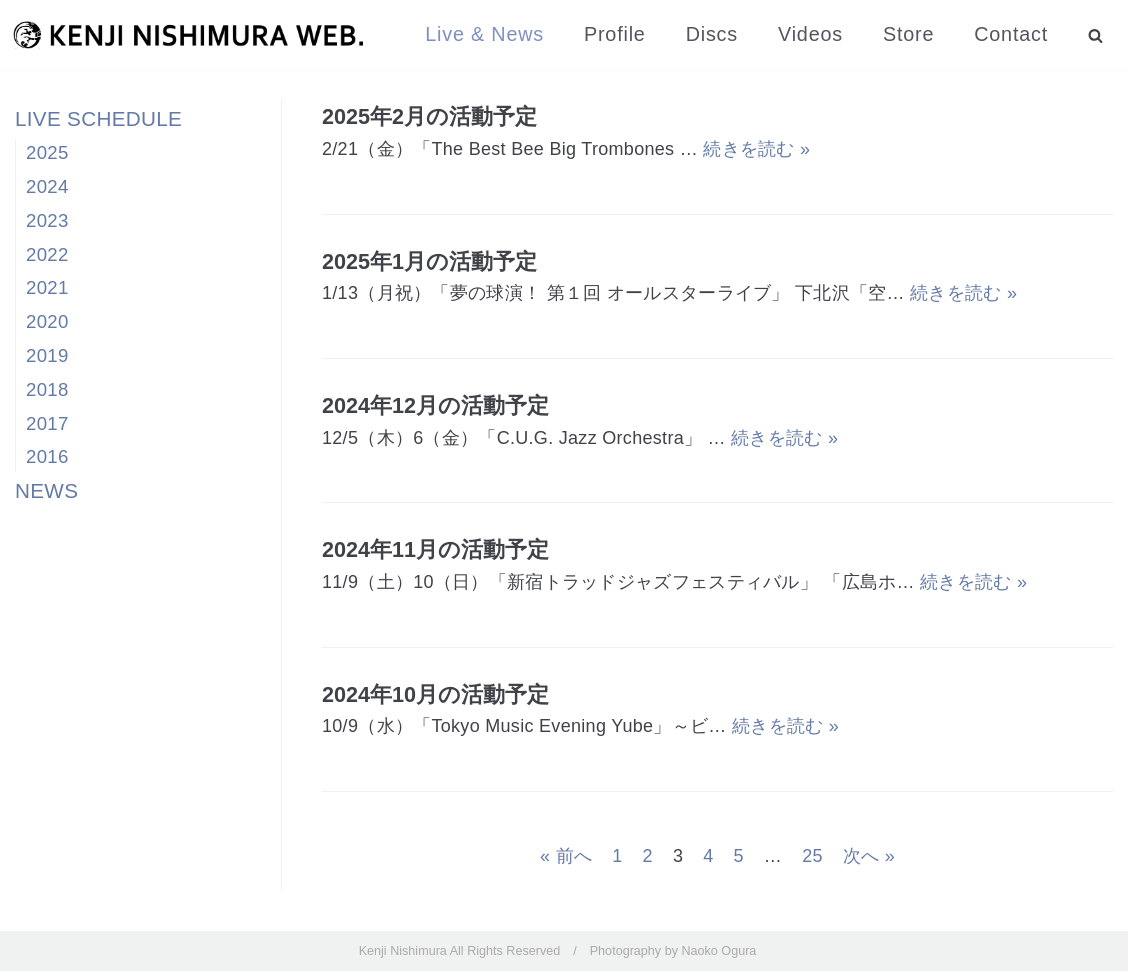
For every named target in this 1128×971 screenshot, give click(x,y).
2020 (47, 321)
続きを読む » (756, 149)
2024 (47, 186)
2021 (47, 287)
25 (812, 856)
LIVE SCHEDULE (98, 118)
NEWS (46, 490)
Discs (712, 34)
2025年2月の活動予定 (429, 116)
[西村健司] (188, 35)
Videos (810, 34)
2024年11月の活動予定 (435, 549)
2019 (47, 355)
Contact (1011, 34)
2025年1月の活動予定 (429, 261)
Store (908, 34)
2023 (47, 220)
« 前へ (566, 856)
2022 (47, 254)
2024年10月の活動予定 (435, 694)
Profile (615, 34)
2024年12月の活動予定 (435, 405)
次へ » (869, 856)
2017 (47, 423)
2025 (47, 152)
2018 (47, 389)
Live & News (484, 34)
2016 (47, 456)
